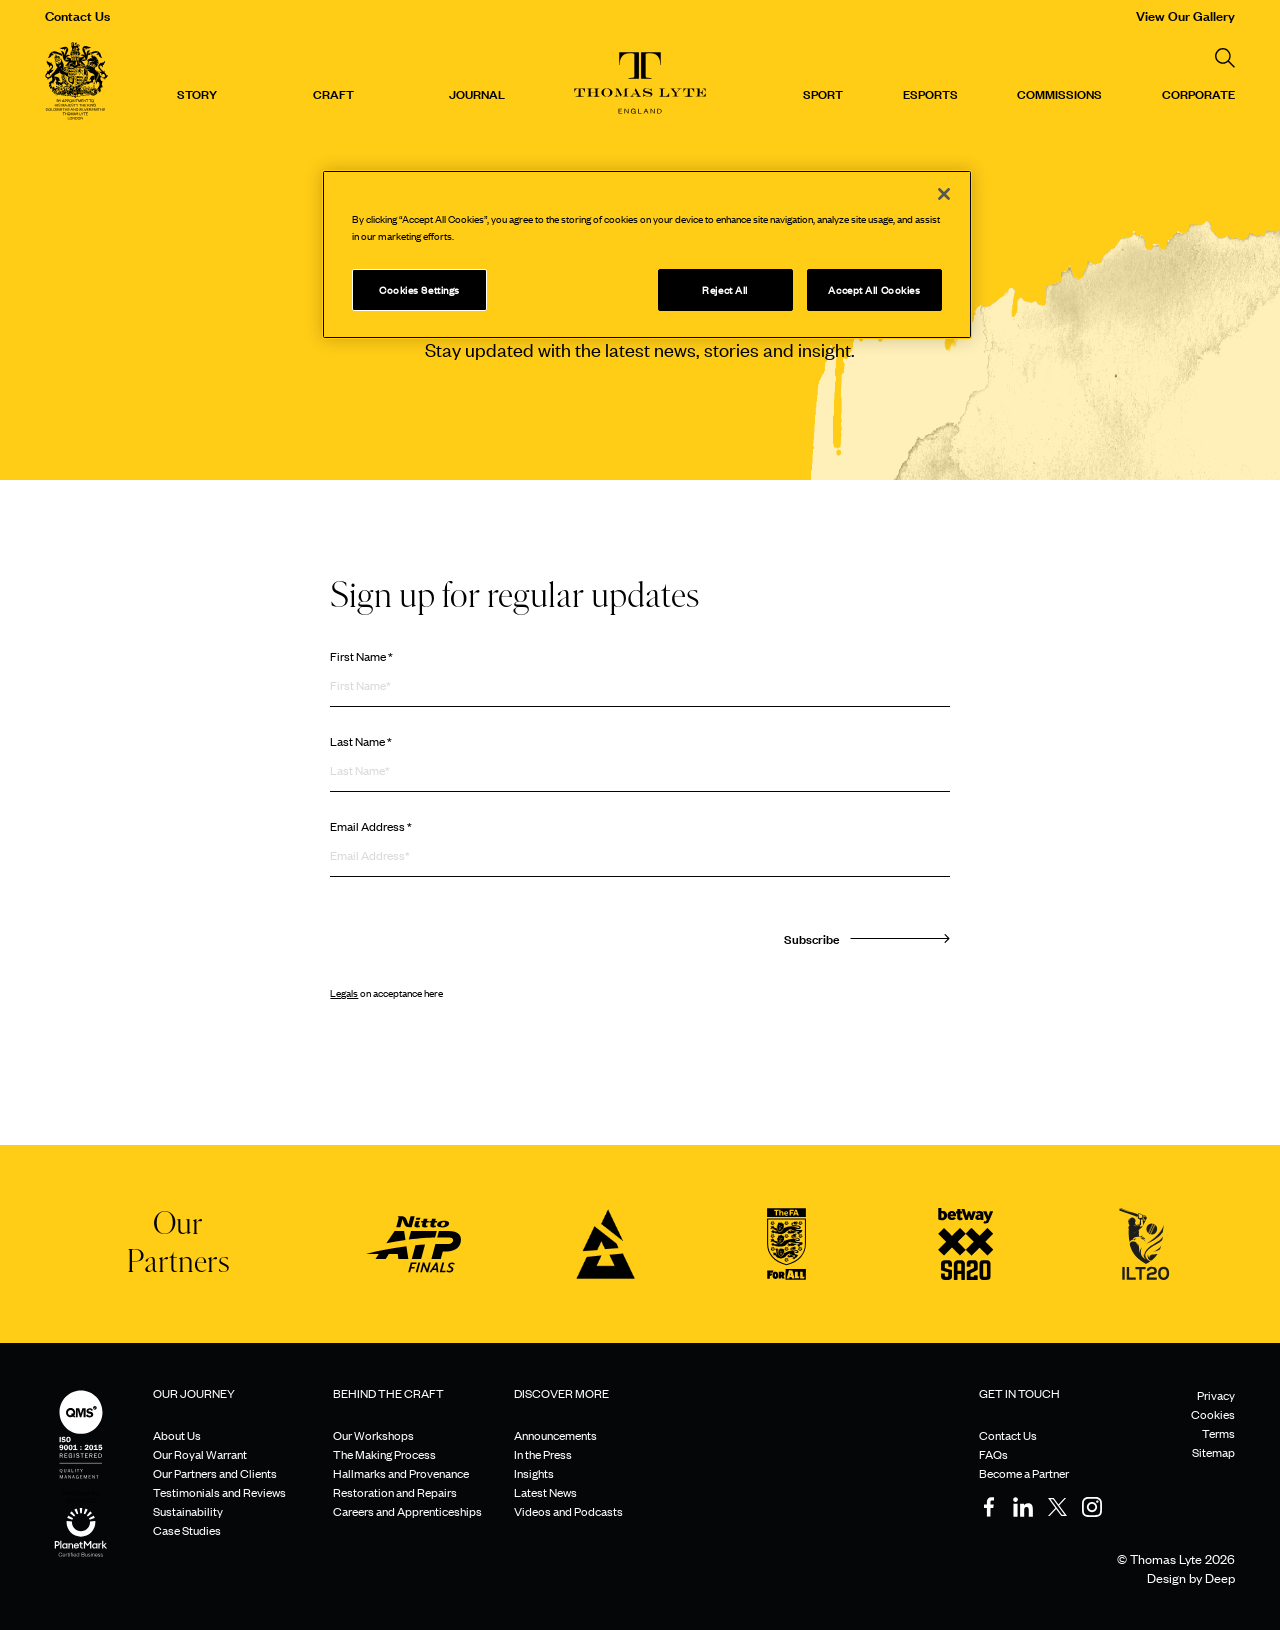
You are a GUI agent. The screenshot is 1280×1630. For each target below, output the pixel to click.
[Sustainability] (81, 1513)
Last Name (361, 741)
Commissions (1059, 93)
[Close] (944, 194)
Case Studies (187, 1530)
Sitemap (1213, 1452)
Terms (1218, 1433)
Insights (534, 1473)
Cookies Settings (419, 289)
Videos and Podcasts (568, 1511)
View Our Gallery (1185, 14)
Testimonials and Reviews (219, 1492)
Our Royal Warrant (200, 1454)
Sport (823, 93)
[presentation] (482, 941)
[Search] (1225, 58)
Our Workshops (373, 1435)
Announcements (555, 1435)
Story (197, 93)
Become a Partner (1024, 1473)
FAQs (993, 1454)
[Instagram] (1092, 1507)
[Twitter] (1058, 1507)
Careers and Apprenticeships (407, 1511)
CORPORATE (1198, 93)
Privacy (1216, 1395)
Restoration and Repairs (395, 1492)
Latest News (545, 1492)
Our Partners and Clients (215, 1473)
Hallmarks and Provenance (401, 1473)
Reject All (725, 289)
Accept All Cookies (874, 289)
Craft (333, 93)
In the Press (543, 1454)
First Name (361, 656)
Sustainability (188, 1511)
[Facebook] (989, 1507)
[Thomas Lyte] (76, 83)
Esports (930, 93)
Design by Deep (1191, 1577)
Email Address (371, 826)
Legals (344, 992)
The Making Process (384, 1454)
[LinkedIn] (1023, 1507)
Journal (477, 93)
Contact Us (77, 14)
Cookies (1213, 1414)
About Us (177, 1435)
